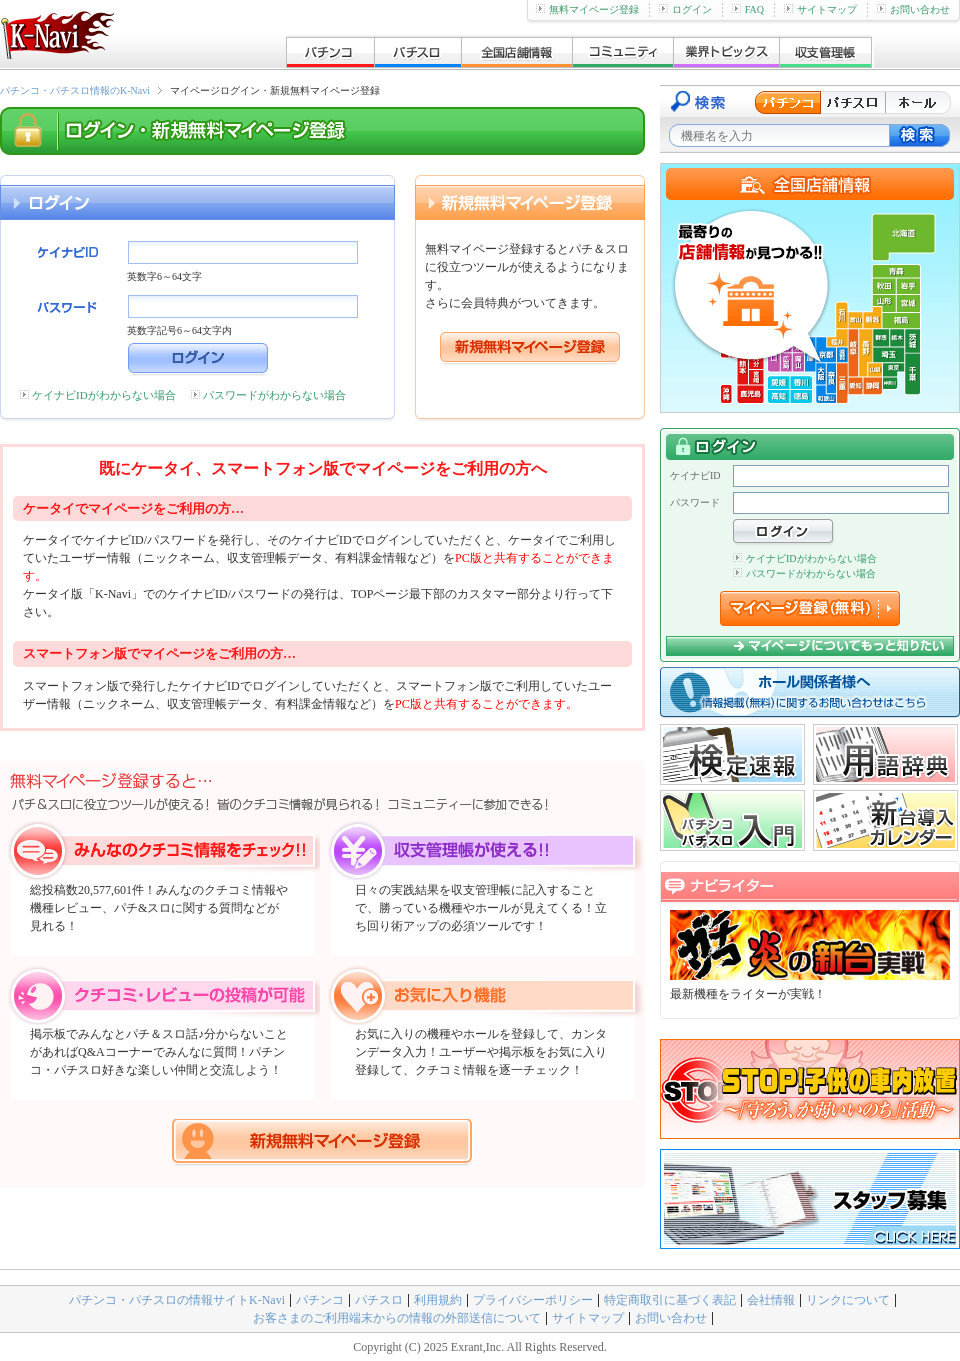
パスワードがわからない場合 (274, 395)
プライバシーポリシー (533, 1300)
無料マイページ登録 (587, 9)
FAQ (748, 9)
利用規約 (438, 1300)
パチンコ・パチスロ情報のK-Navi (75, 90)
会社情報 (771, 1300)
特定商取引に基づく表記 (670, 1300)
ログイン (685, 9)
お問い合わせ (913, 9)
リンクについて (848, 1300)
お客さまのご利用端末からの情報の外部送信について (397, 1318)
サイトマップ (820, 9)
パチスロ (379, 1300)
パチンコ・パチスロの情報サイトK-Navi (177, 1300)
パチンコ (320, 1300)
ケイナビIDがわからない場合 (104, 395)
